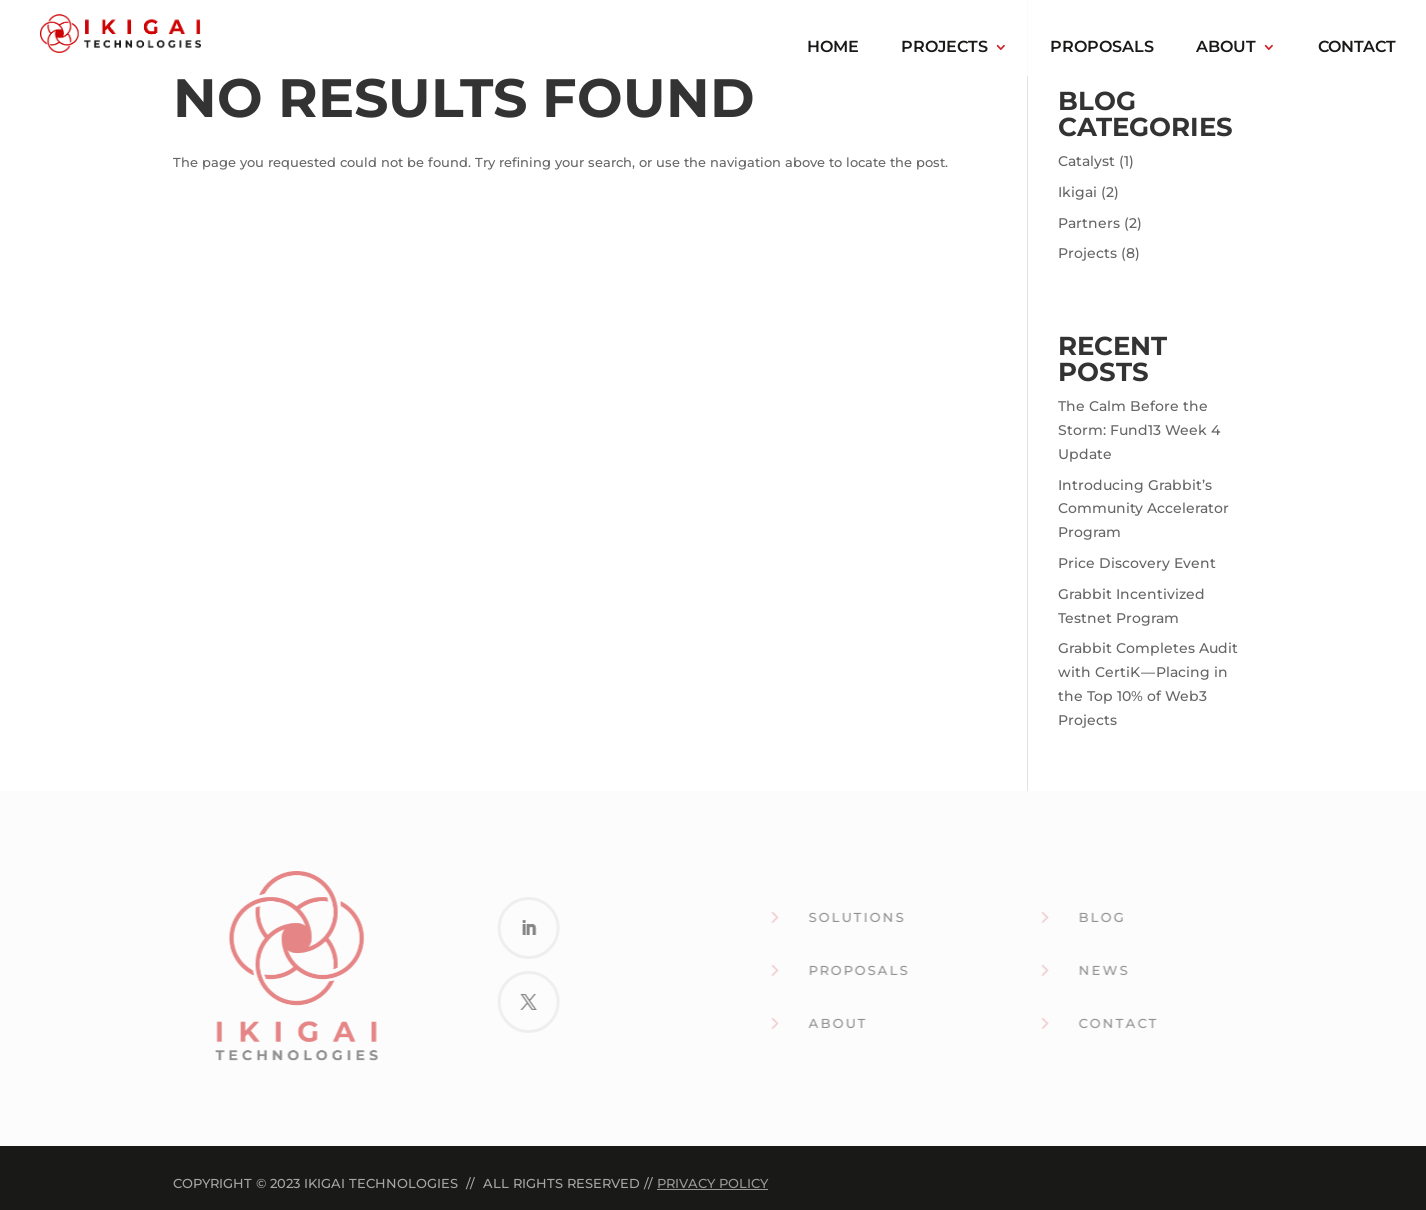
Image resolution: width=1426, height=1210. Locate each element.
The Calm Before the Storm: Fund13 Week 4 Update (1139, 430)
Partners (1089, 223)
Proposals (1102, 48)
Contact (1357, 48)
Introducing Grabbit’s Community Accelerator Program (1143, 509)
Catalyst (1086, 161)
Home (833, 48)
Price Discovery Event (1137, 563)
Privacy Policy (712, 1183)
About (1226, 48)
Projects (944, 48)
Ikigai (1077, 192)
